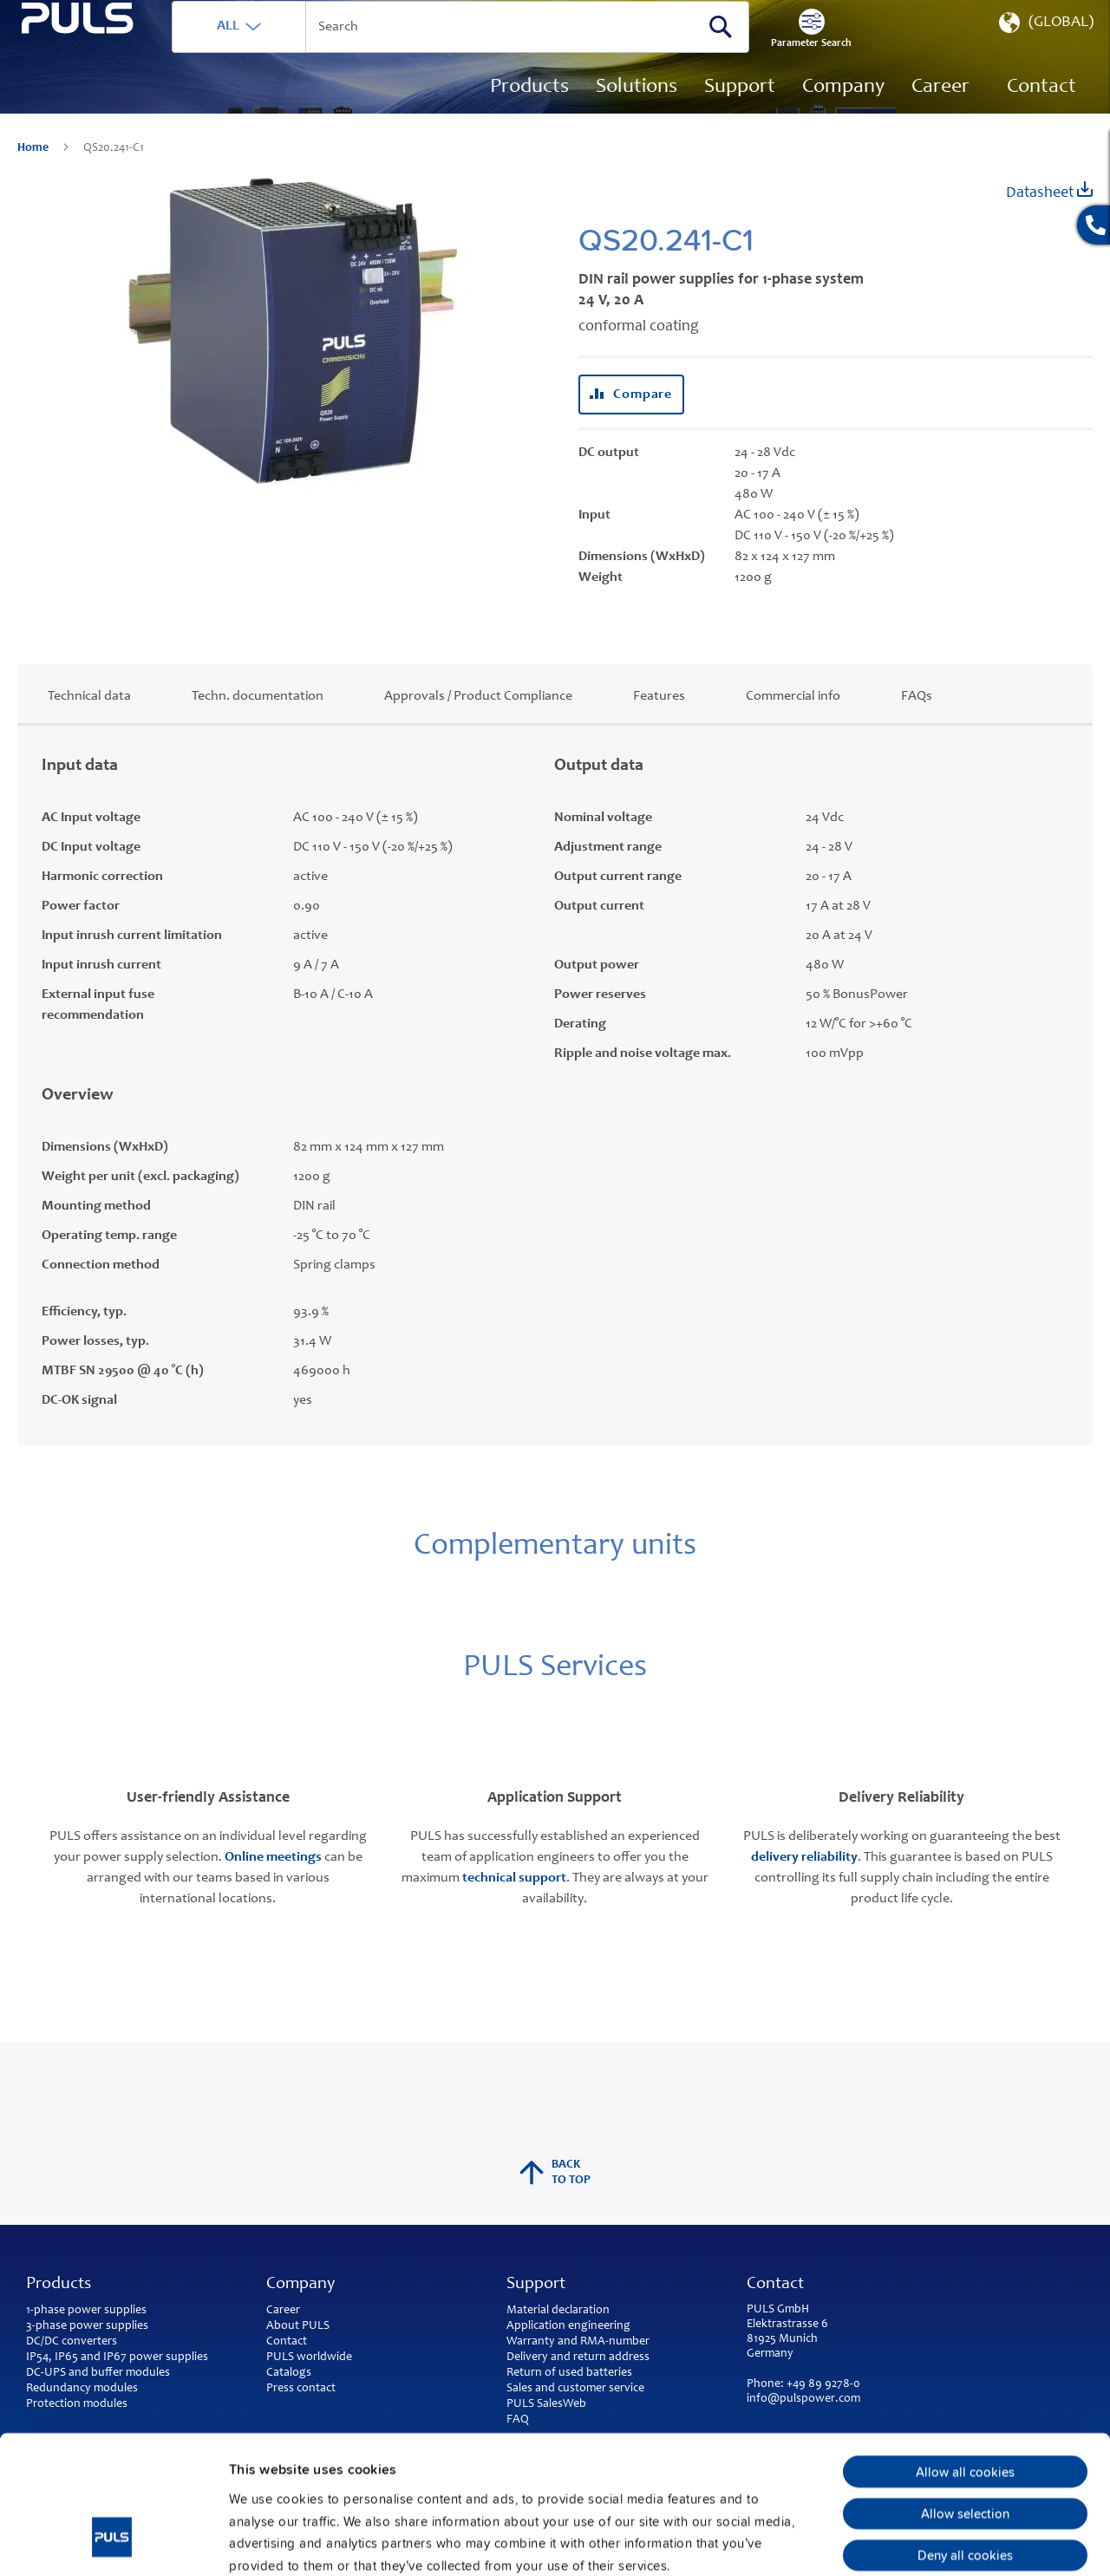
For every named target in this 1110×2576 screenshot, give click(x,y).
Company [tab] (300, 2284)
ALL (292, 51)
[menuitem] (940, 113)
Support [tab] (535, 2284)
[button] (1045, 52)
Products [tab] (58, 2284)
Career (283, 2311)
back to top (555, 2173)
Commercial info (793, 720)
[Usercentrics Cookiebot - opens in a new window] (112, 2541)
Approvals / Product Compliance (478, 720)
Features (659, 720)
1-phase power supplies (86, 2311)
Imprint (252, 2467)
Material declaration (558, 2311)
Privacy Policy (332, 2467)
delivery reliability (804, 1882)
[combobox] (524, 52)
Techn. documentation (257, 720)
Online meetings (273, 1882)
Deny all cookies (965, 2435)
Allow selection (965, 2394)
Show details (902, 2541)
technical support (514, 1903)
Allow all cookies (965, 2352)
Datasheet (1049, 216)
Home (34, 173)
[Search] (785, 51)
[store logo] (110, 96)
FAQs (916, 720)
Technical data (89, 720)
